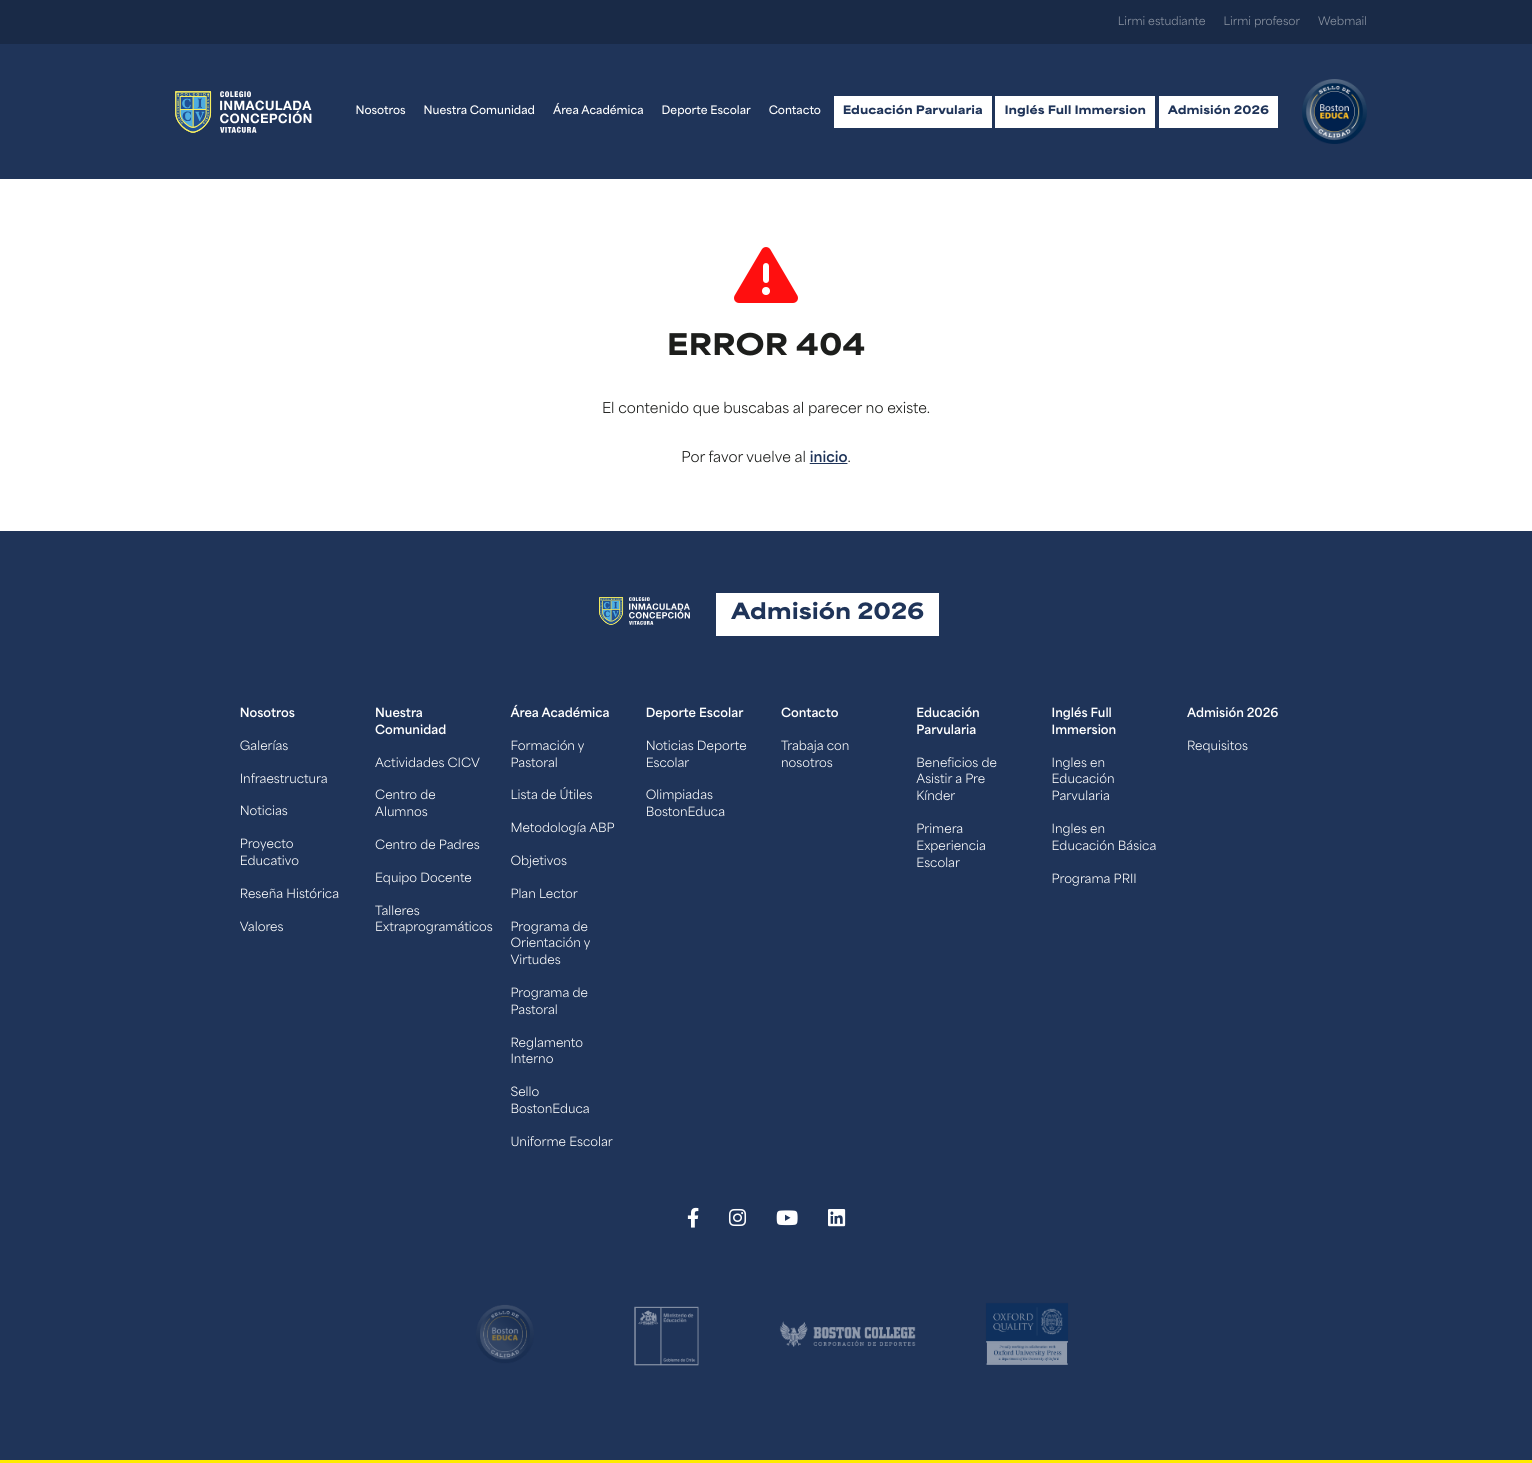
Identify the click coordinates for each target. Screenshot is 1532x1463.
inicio (829, 458)
